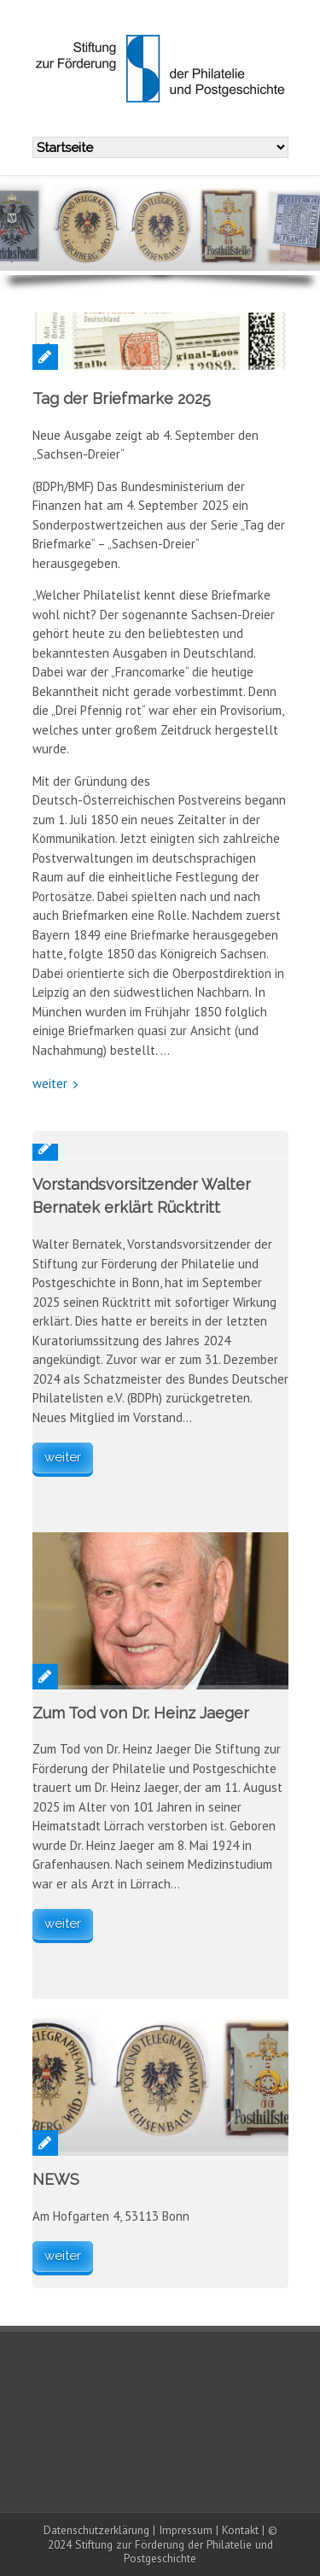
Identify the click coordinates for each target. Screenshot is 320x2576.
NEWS (55, 2179)
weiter (49, 1083)
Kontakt (240, 2530)
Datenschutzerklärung (96, 2530)
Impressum (185, 2530)
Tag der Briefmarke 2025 (121, 398)
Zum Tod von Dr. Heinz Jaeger (140, 1713)
